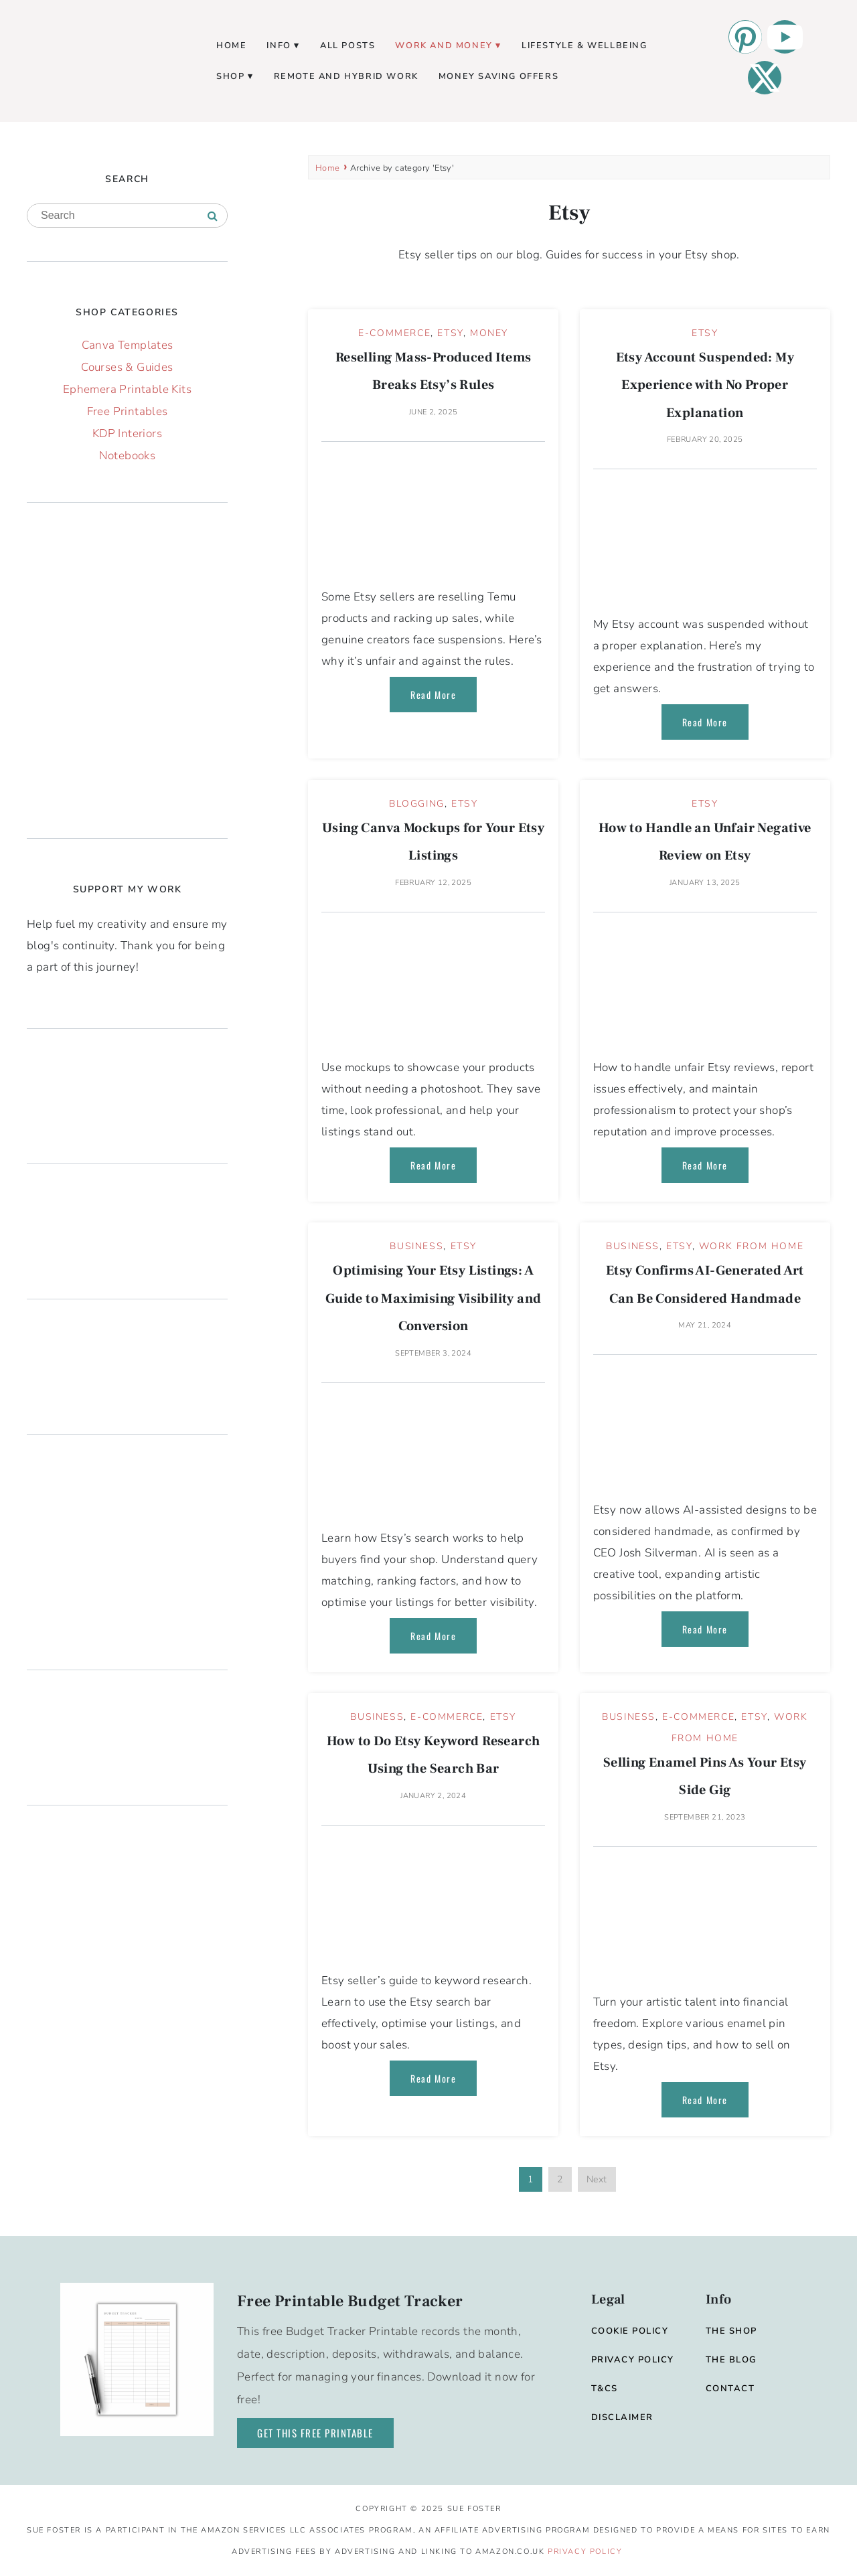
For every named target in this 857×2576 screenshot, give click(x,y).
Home (231, 45)
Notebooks (127, 455)
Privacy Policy (585, 2552)
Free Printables (127, 411)
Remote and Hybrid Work (346, 76)
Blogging (417, 803)
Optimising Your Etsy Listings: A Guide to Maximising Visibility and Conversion (433, 1298)
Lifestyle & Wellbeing (584, 45)
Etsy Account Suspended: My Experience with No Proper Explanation (705, 385)
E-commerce (394, 333)
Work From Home (751, 1246)
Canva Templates (127, 345)
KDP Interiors (127, 433)
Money (489, 333)
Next (597, 2179)
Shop (230, 76)
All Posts (347, 45)
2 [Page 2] (559, 2179)
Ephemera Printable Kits (127, 389)
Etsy (450, 333)
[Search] (213, 216)
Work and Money (443, 45)
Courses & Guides (127, 367)
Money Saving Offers (498, 76)
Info (278, 45)
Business (416, 1246)
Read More (433, 695)
